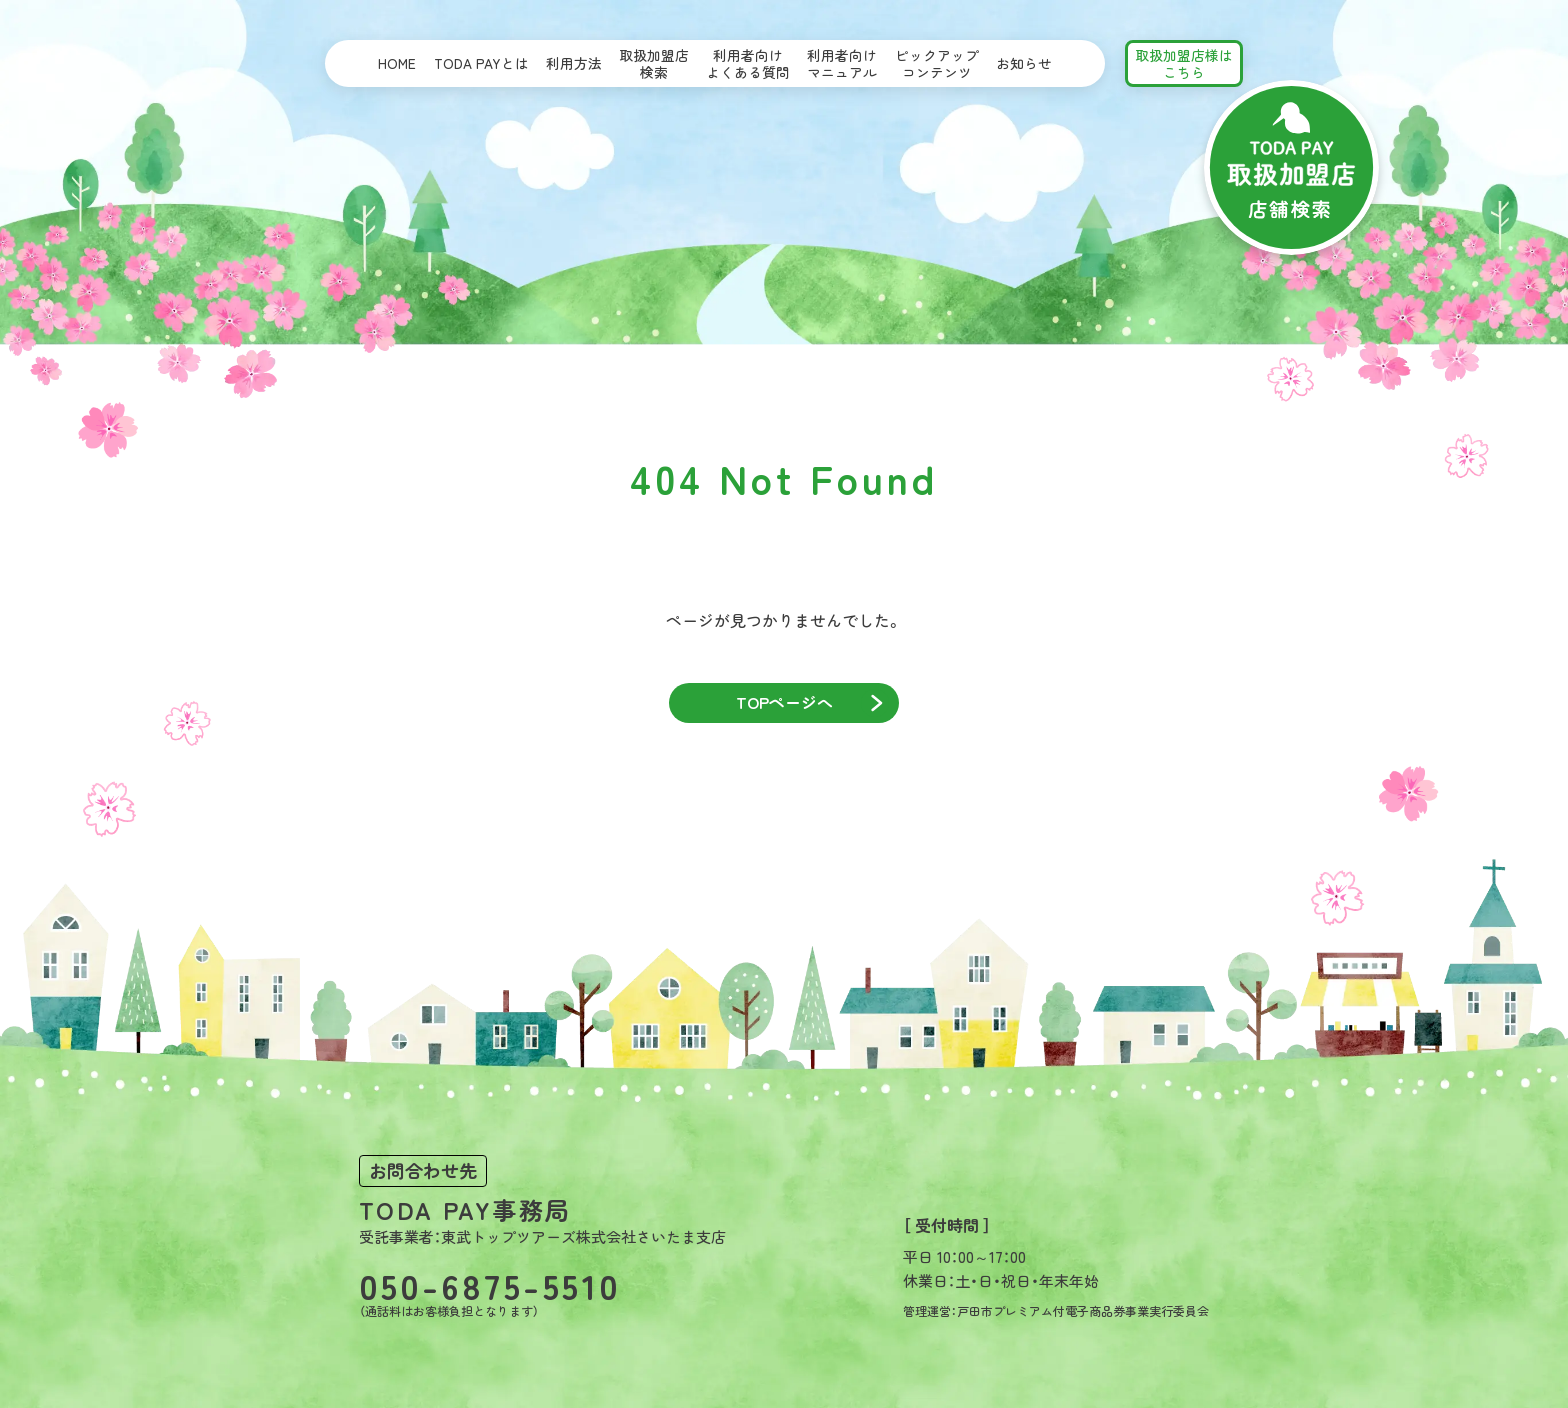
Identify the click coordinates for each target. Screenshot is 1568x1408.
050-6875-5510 (490, 1284)
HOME (397, 63)
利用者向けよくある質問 (748, 63)
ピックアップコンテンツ (937, 63)
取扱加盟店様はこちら (1184, 63)
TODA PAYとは (481, 63)
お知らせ (1024, 63)
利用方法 (574, 63)
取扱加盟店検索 (654, 63)
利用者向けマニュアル (842, 63)
